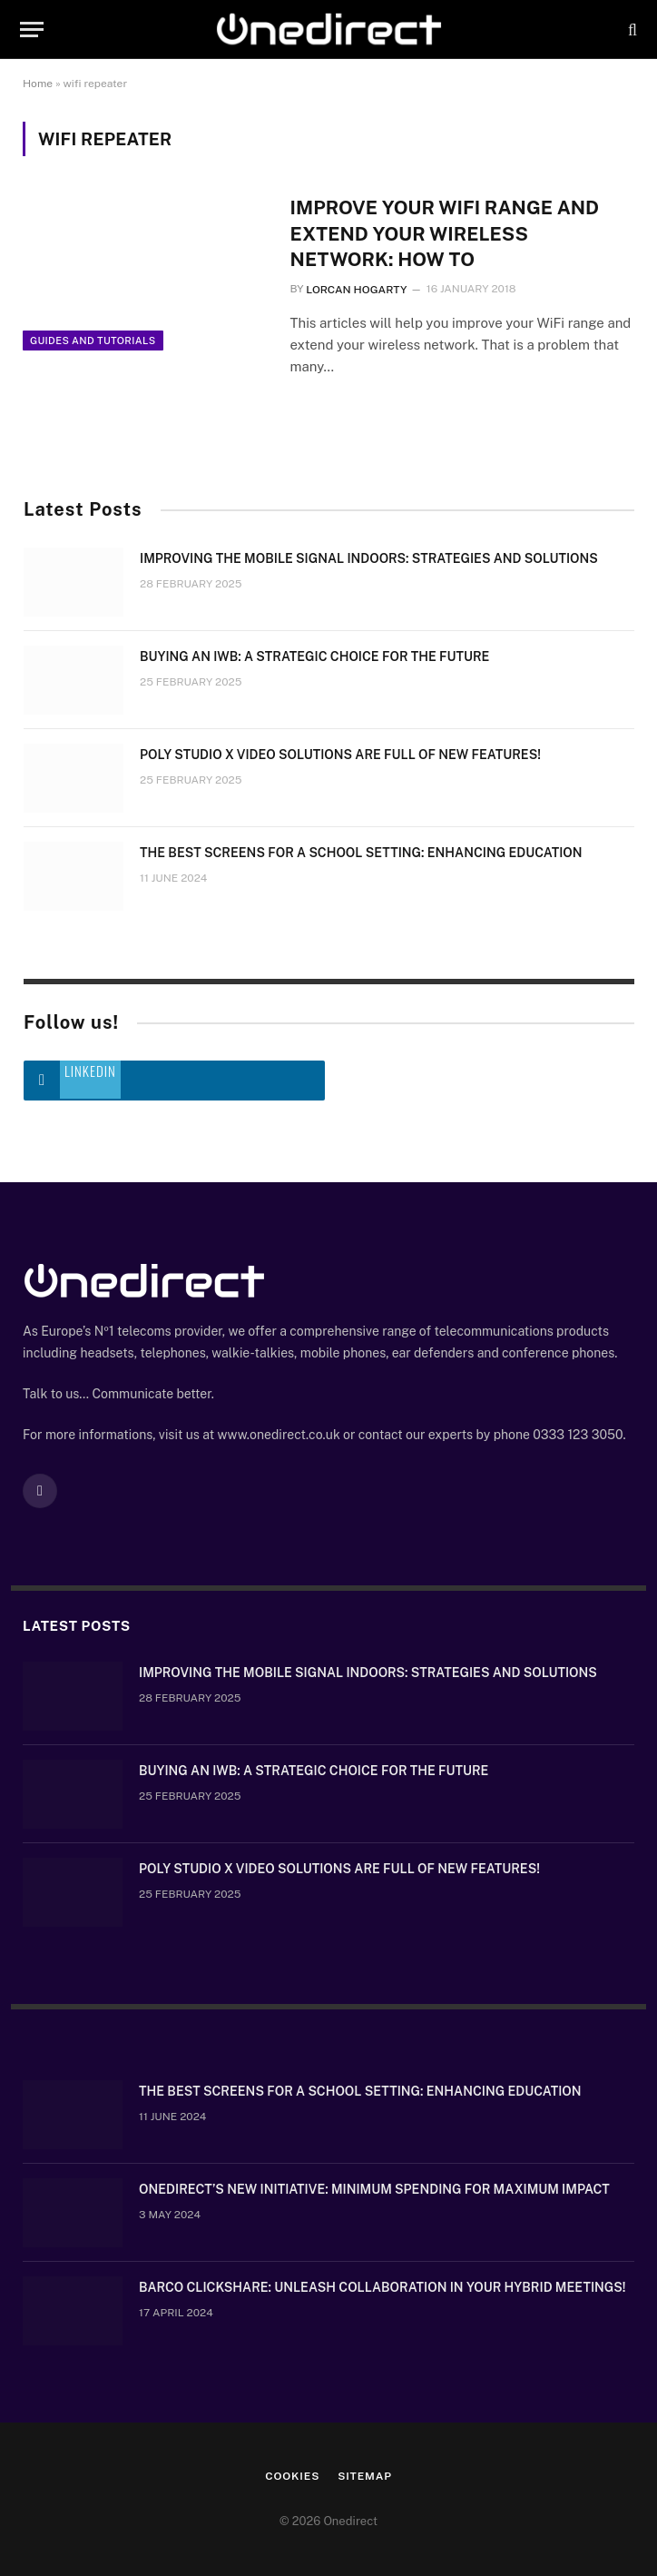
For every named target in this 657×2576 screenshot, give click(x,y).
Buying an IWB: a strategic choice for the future (314, 657)
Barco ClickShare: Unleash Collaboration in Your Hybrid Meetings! (382, 2288)
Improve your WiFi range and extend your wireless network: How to (446, 233)
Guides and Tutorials (93, 346)
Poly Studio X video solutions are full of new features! (340, 755)
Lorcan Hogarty (356, 290)
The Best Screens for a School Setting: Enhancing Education (361, 853)
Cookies (292, 2477)
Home (38, 83)
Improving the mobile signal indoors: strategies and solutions (369, 559)
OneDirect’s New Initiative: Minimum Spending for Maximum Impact (374, 2190)
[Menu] (32, 29)
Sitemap (365, 2477)
